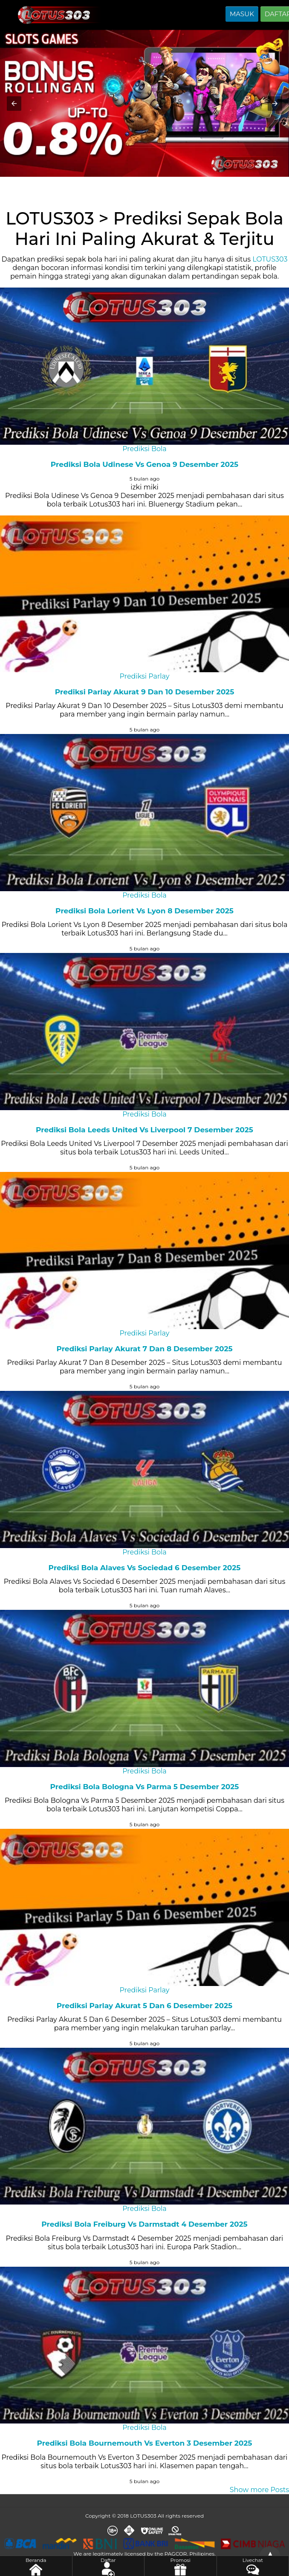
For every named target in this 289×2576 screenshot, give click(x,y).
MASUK (242, 14)
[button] (14, 103)
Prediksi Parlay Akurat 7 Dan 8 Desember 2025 (144, 1348)
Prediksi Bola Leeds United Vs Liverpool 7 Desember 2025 (144, 1129)
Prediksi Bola (144, 449)
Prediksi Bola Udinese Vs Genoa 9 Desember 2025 (144, 464)
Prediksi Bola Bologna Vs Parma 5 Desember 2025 (144, 1786)
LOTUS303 (269, 259)
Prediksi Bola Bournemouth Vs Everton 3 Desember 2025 (144, 2443)
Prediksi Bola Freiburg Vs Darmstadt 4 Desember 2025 (144, 2224)
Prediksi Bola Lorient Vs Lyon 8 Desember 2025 (144, 911)
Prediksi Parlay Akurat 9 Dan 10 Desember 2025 (144, 692)
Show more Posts (259, 2490)
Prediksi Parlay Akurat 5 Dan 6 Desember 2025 (144, 2005)
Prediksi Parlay (145, 676)
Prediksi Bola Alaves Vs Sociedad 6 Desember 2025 (145, 1567)
